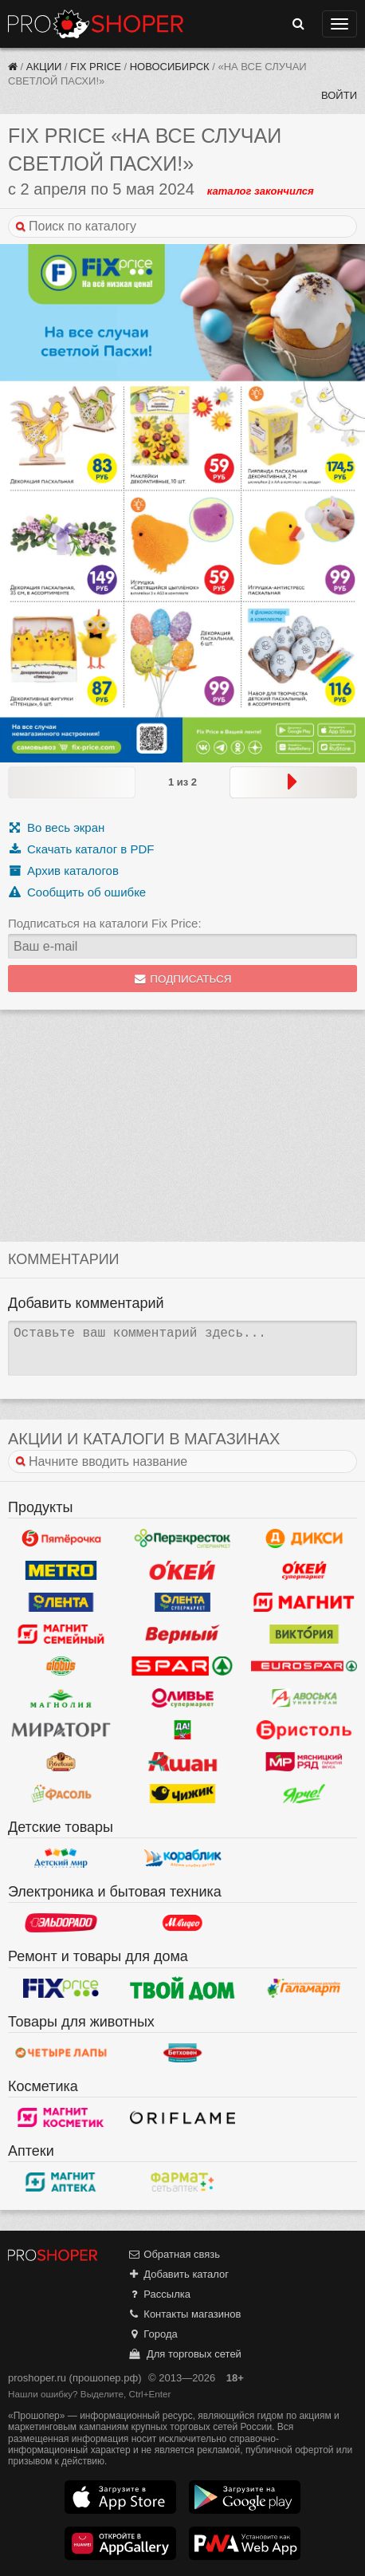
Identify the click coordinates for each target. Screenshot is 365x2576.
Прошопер (95, 24)
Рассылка (159, 2294)
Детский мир (61, 1858)
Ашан (183, 1762)
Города (153, 2334)
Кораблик (183, 1858)
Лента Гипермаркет (61, 1602)
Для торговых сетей (184, 2354)
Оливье (183, 1698)
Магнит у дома (304, 1602)
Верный (183, 1634)
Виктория (304, 1634)
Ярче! (304, 1794)
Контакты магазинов (184, 2314)
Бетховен (183, 2053)
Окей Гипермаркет (183, 1570)
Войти (339, 95)
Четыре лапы (61, 2053)
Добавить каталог (178, 2274)
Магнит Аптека (61, 2182)
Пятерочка (61, 1538)
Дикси (304, 1538)
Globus (61, 1666)
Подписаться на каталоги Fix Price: (105, 923)
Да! (183, 1730)
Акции (44, 67)
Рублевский (61, 1762)
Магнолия (61, 1698)
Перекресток (183, 1538)
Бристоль (304, 1730)
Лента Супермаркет (183, 1602)
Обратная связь (174, 2254)
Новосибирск (170, 67)
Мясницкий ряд (304, 1762)
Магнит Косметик (61, 2117)
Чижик (183, 1794)
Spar (183, 1666)
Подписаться (183, 979)
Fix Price (95, 67)
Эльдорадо (61, 1923)
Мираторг (61, 1730)
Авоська (304, 1698)
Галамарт (304, 1988)
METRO (61, 1570)
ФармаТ (183, 2182)
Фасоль (61, 1794)
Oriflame (183, 2117)
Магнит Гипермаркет (61, 1634)
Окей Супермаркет (304, 1570)
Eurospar (304, 1666)
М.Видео (183, 1923)
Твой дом (183, 1988)
